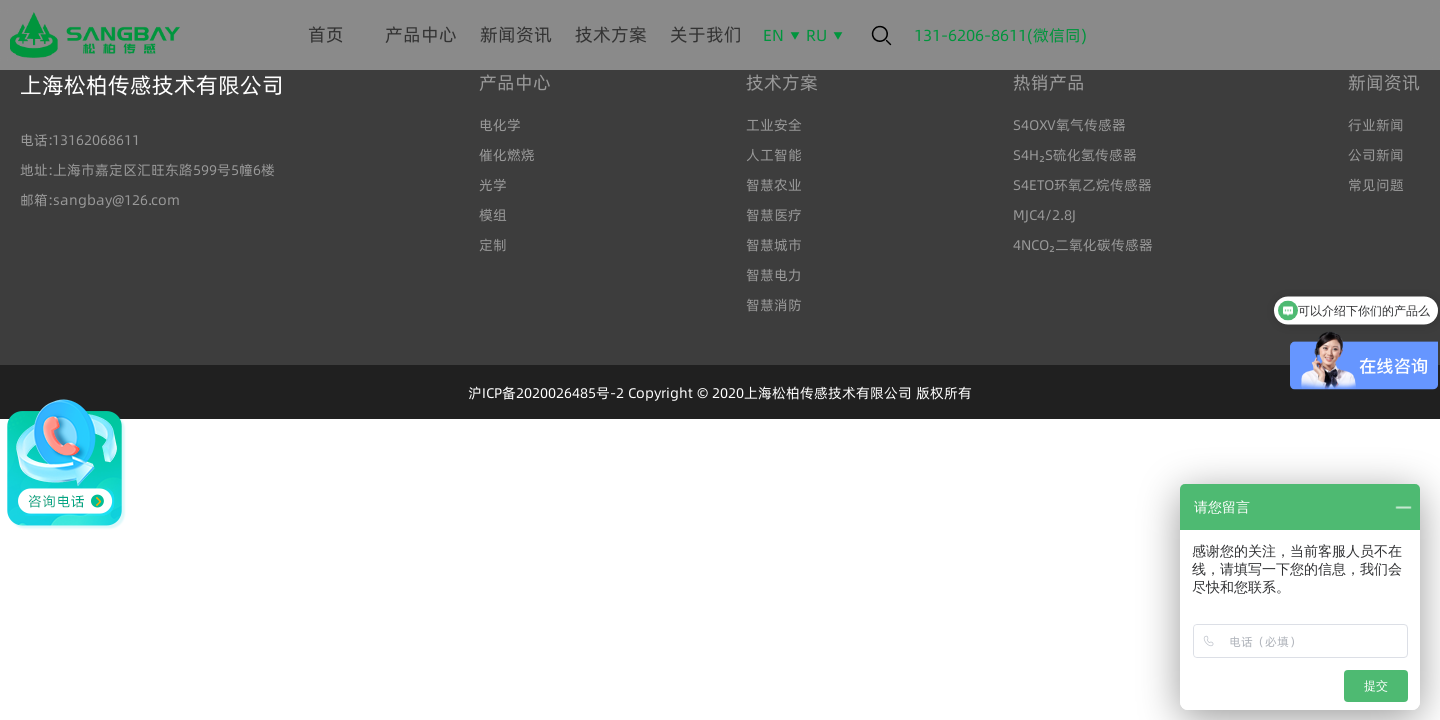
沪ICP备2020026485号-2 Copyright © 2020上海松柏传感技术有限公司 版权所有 (720, 393)
